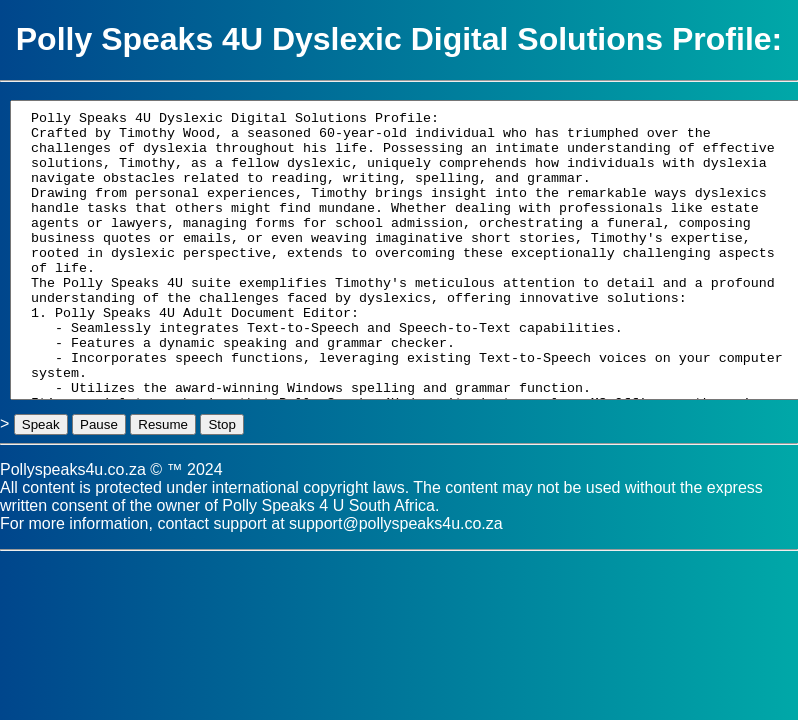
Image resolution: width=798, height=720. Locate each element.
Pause (99, 424)
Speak (41, 424)
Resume (163, 424)
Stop (221, 424)
